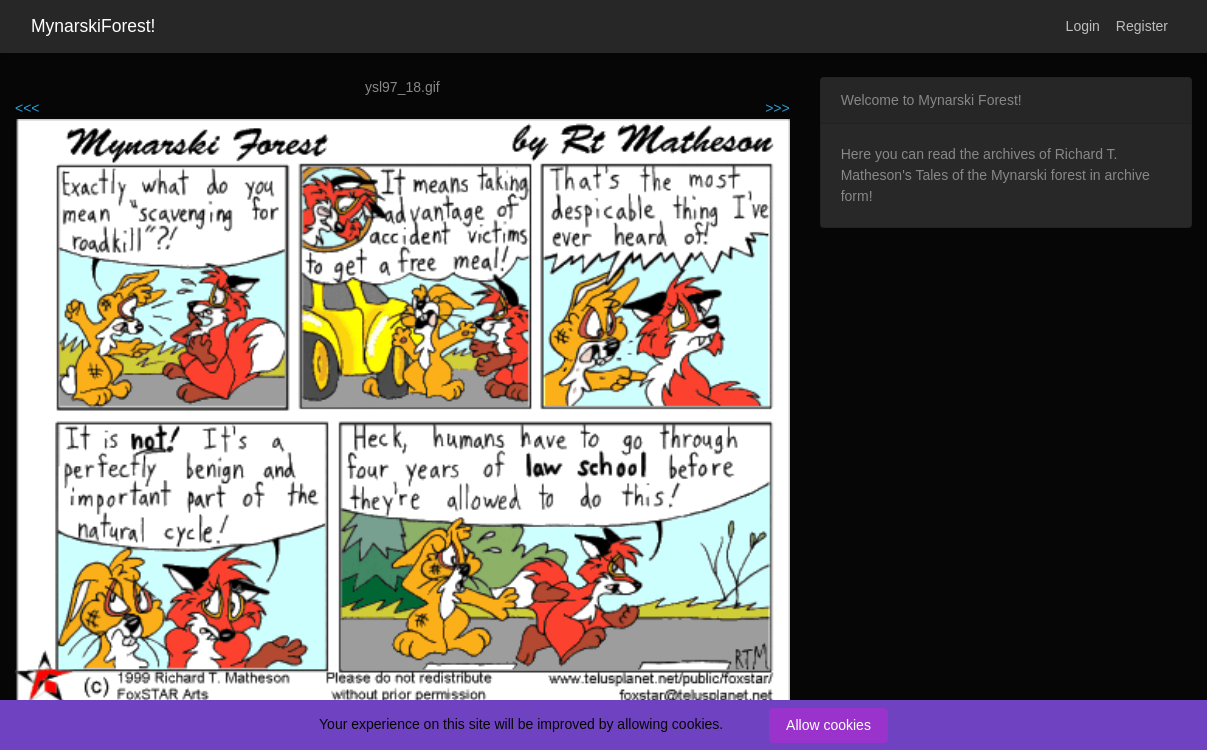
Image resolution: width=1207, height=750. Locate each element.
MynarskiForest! (93, 26)
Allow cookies (828, 725)
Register (1142, 26)
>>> (777, 108)
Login (1083, 26)
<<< (27, 108)
